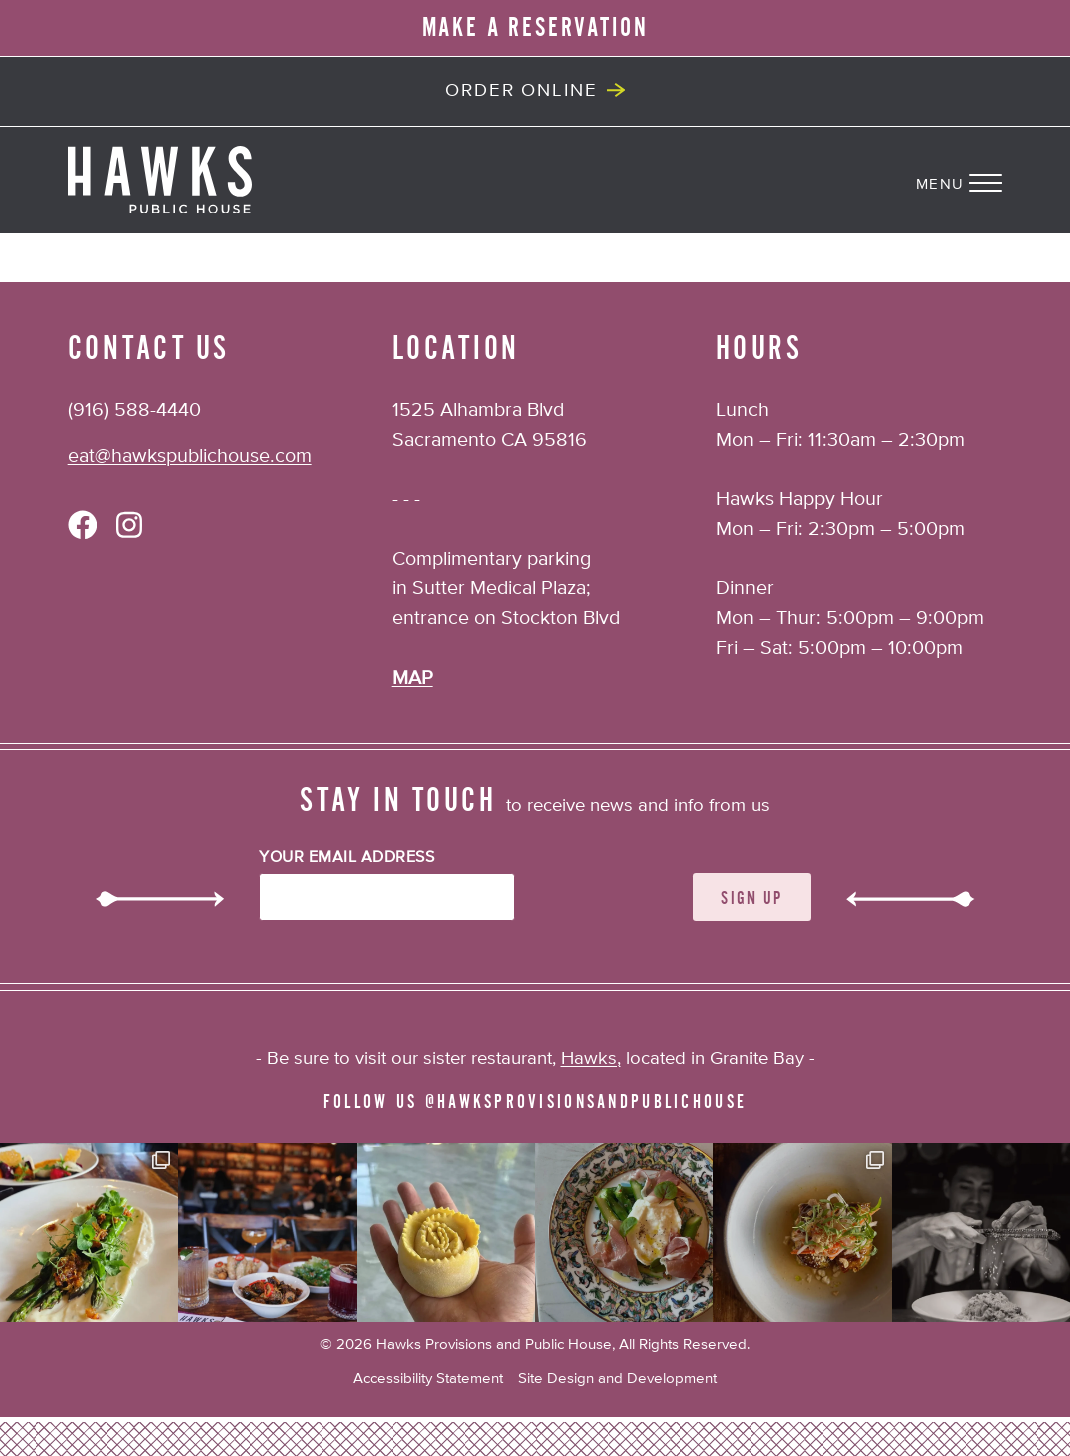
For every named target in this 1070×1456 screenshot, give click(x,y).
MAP (412, 678)
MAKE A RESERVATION (535, 28)
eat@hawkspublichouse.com (190, 456)
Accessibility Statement (428, 1378)
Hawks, (591, 1059)
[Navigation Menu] (993, 180)
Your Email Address (346, 858)
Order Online (521, 91)
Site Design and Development (617, 1378)
